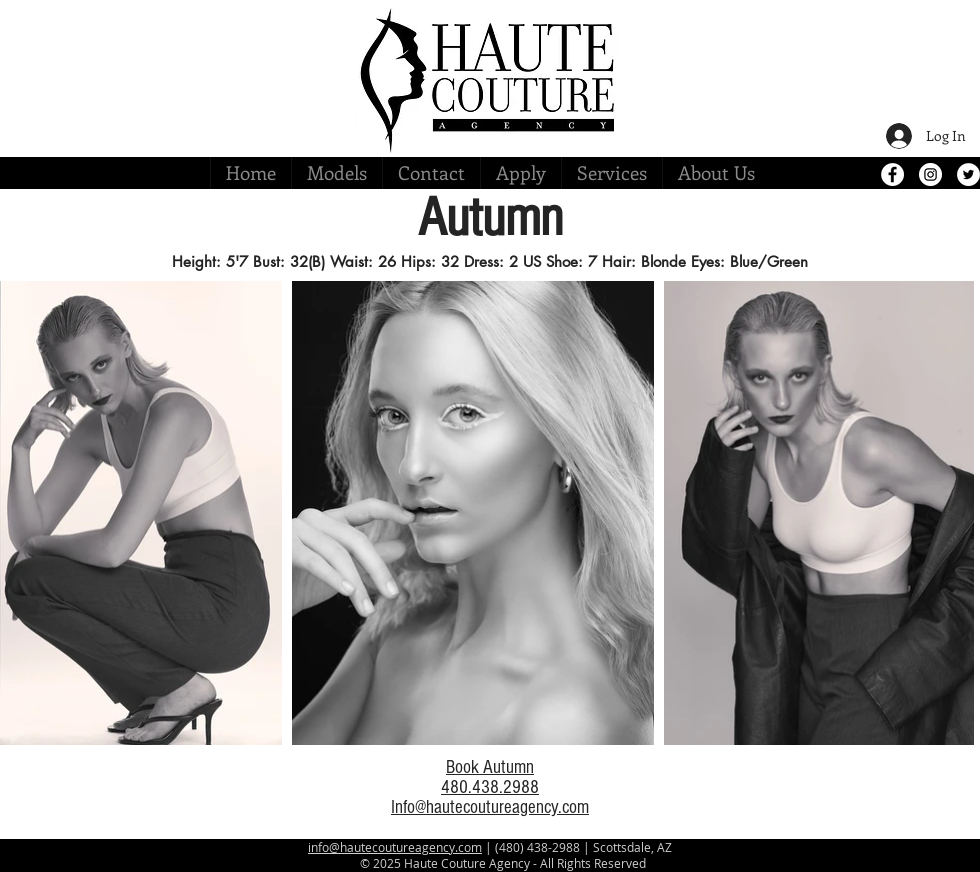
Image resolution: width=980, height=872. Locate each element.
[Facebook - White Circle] (892, 174)
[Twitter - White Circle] (968, 174)
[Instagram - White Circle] (930, 174)
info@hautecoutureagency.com (395, 847)
